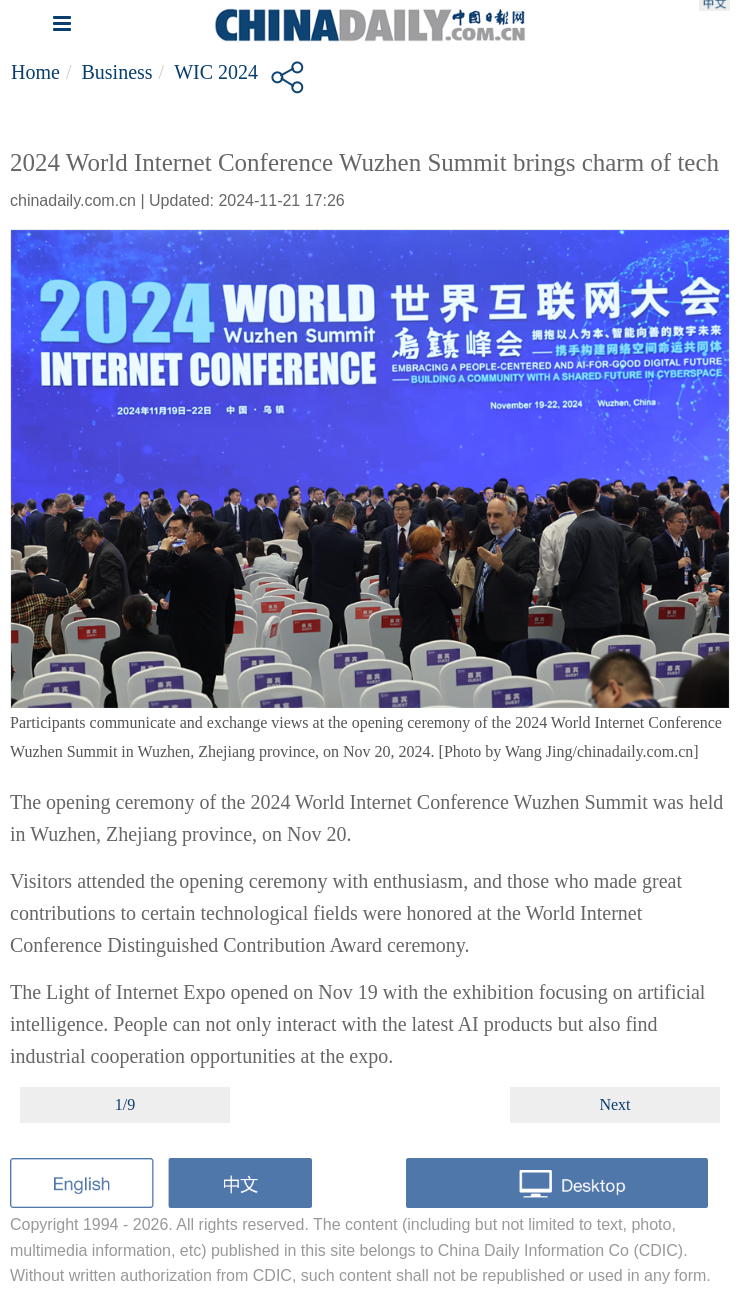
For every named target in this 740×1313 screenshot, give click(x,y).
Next (614, 1104)
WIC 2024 (216, 72)
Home (35, 72)
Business (116, 72)
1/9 (125, 1104)
